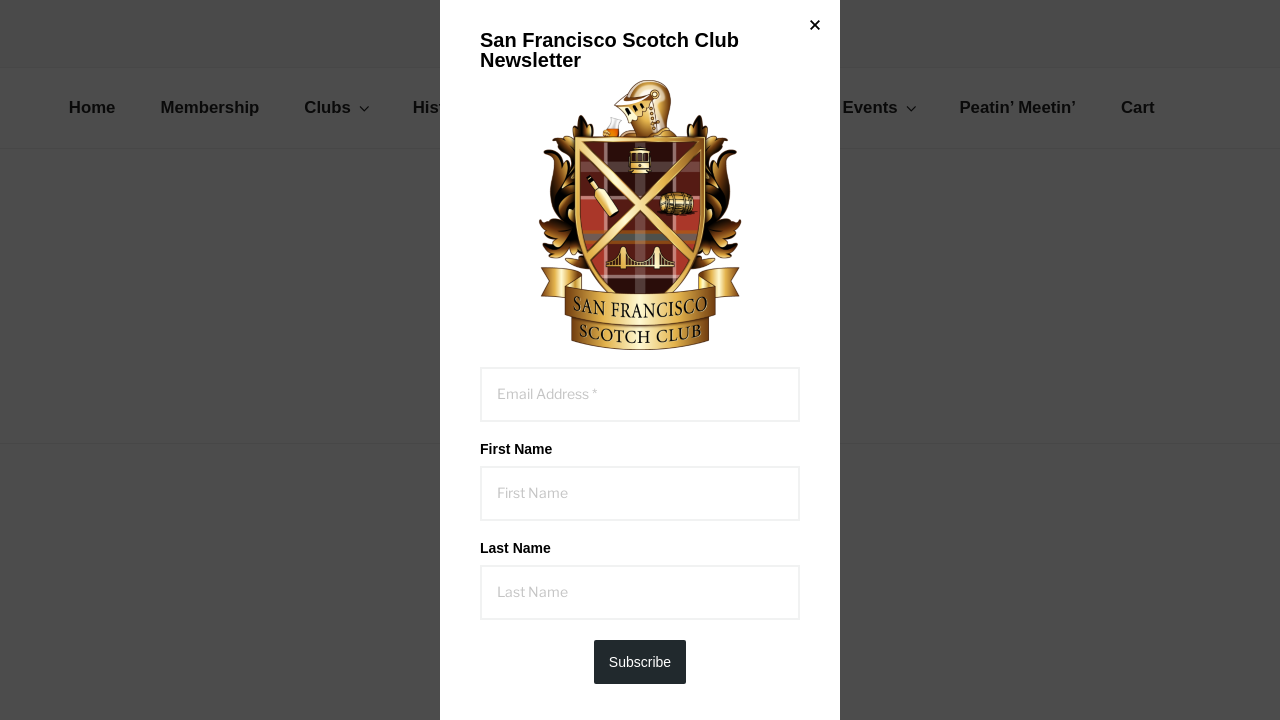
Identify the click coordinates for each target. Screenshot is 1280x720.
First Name (516, 449)
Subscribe (640, 662)
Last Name (515, 548)
